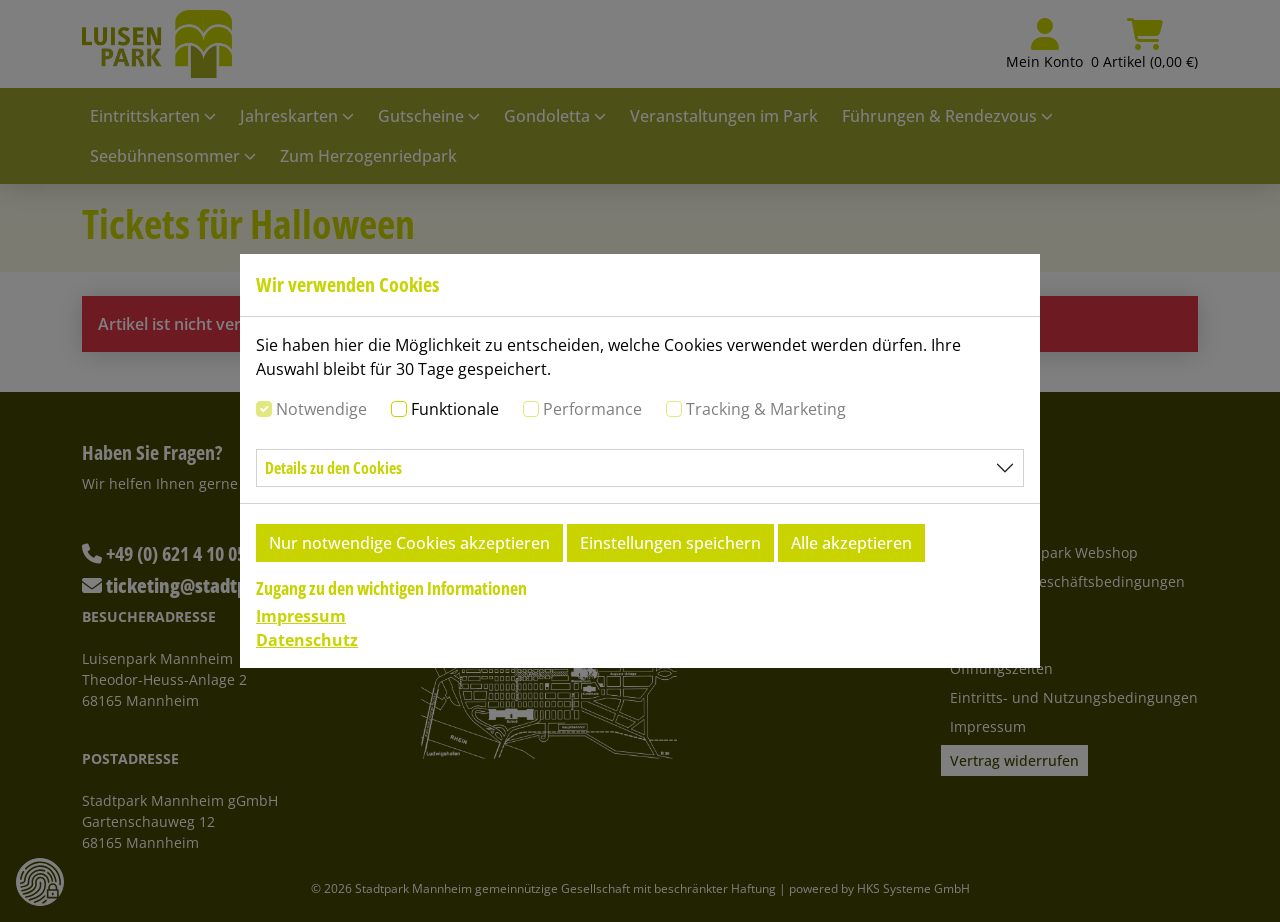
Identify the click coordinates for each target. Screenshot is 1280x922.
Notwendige (321, 409)
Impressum (301, 616)
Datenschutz (307, 640)
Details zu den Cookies (333, 468)
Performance (592, 409)
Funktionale (455, 409)
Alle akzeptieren (851, 543)
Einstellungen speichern (670, 543)
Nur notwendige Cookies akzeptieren (409, 543)
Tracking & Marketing (766, 409)
